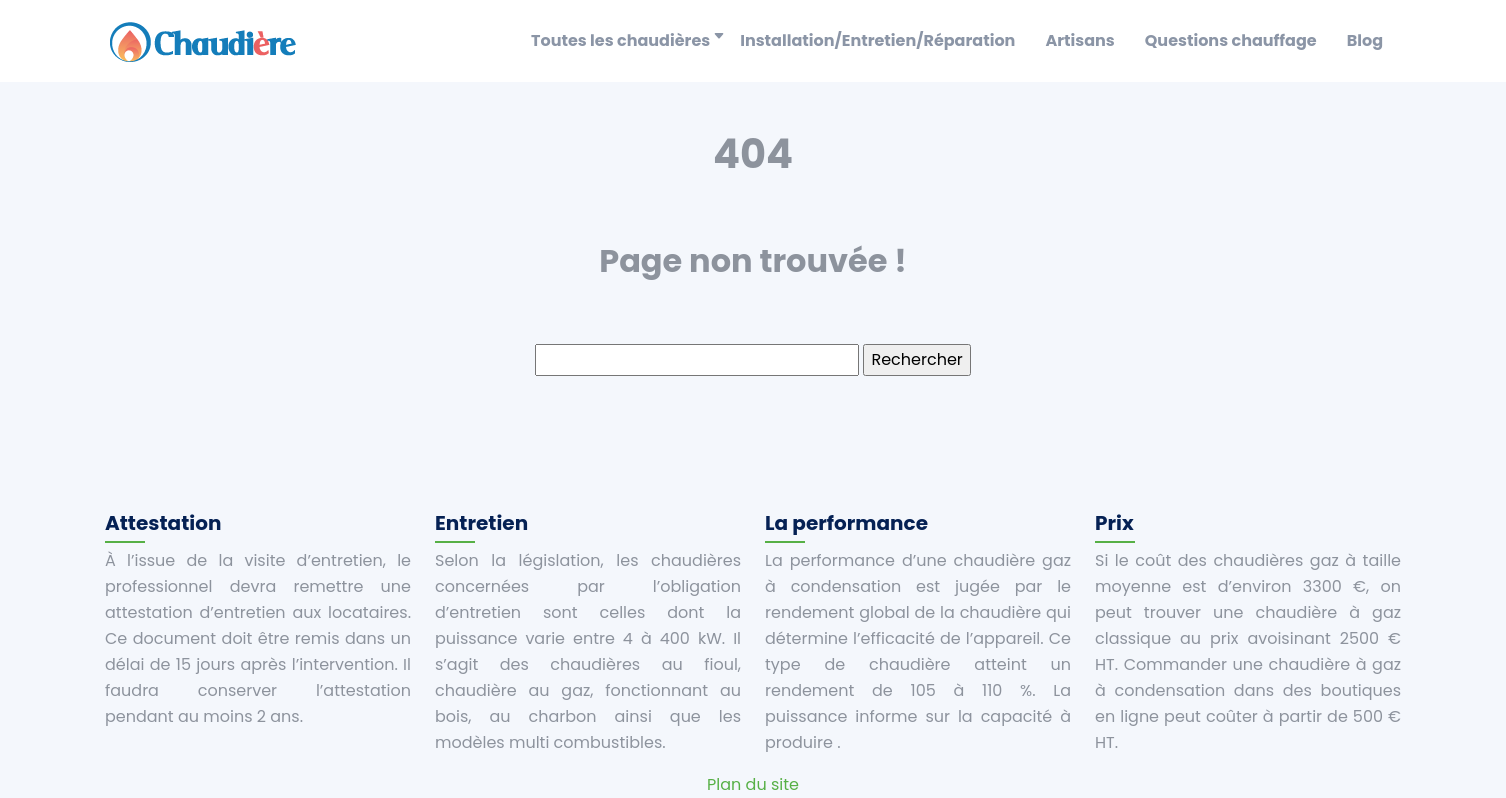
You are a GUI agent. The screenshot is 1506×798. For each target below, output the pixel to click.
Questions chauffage (1231, 40)
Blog (1365, 40)
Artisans (1079, 40)
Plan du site (753, 784)
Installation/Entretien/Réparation (877, 40)
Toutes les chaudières (620, 40)
